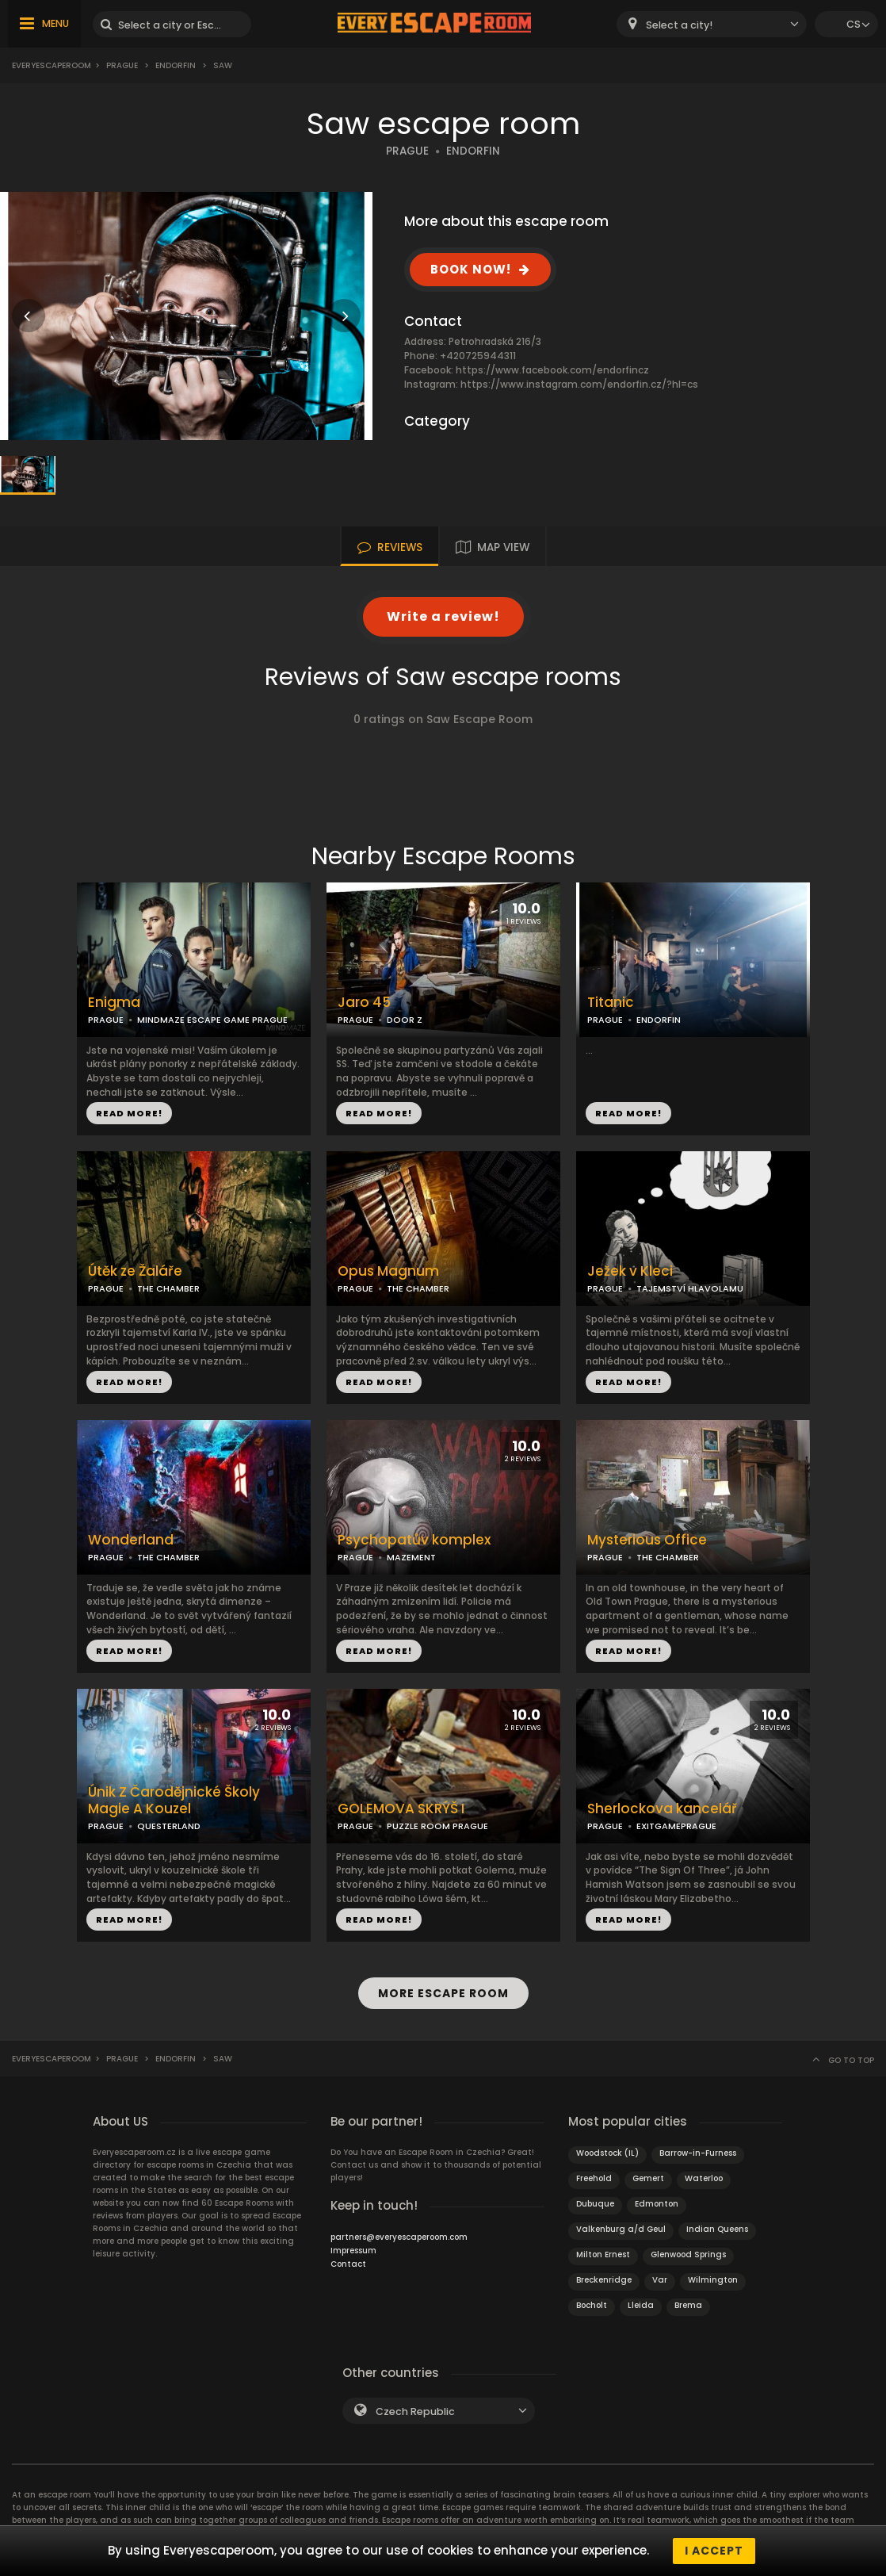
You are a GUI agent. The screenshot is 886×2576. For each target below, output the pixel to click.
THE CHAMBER (168, 1288)
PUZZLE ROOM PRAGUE (437, 1826)
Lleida (641, 2305)
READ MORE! (129, 1113)
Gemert (648, 2178)
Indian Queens (717, 2229)
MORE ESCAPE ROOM (443, 1993)
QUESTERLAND (168, 1826)
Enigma (114, 1002)
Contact (348, 2264)
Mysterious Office (647, 1540)
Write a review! (443, 616)
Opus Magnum (388, 1271)
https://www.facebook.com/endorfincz (552, 370)
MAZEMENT (411, 1557)
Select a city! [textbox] (679, 25)
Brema (688, 2305)
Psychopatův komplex (414, 1540)
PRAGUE (407, 151)
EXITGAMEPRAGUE (676, 1826)
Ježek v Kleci (630, 1271)
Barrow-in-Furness (697, 2153)
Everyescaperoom (51, 65)
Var (659, 2280)
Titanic (610, 1002)
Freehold (594, 2178)
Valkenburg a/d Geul (621, 2229)
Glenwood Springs (688, 2254)
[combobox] (712, 24)
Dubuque (595, 2204)
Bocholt (591, 2305)
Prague (122, 65)
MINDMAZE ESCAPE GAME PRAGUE (212, 1019)
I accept (714, 2551)
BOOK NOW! (470, 269)
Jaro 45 (364, 1002)
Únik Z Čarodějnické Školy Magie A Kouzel (174, 1800)
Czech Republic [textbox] (415, 2411)
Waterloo (704, 2178)
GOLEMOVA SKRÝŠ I (401, 1809)
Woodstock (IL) (607, 2153)
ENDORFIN (473, 151)
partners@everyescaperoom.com (399, 2237)
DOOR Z (404, 1019)
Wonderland (131, 1540)
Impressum (353, 2250)
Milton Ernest (603, 2254)
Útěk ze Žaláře (135, 1271)
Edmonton (656, 2204)
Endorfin (175, 65)
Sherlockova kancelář (662, 1809)
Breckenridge (604, 2280)
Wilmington (713, 2280)
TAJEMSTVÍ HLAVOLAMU (689, 1288)
